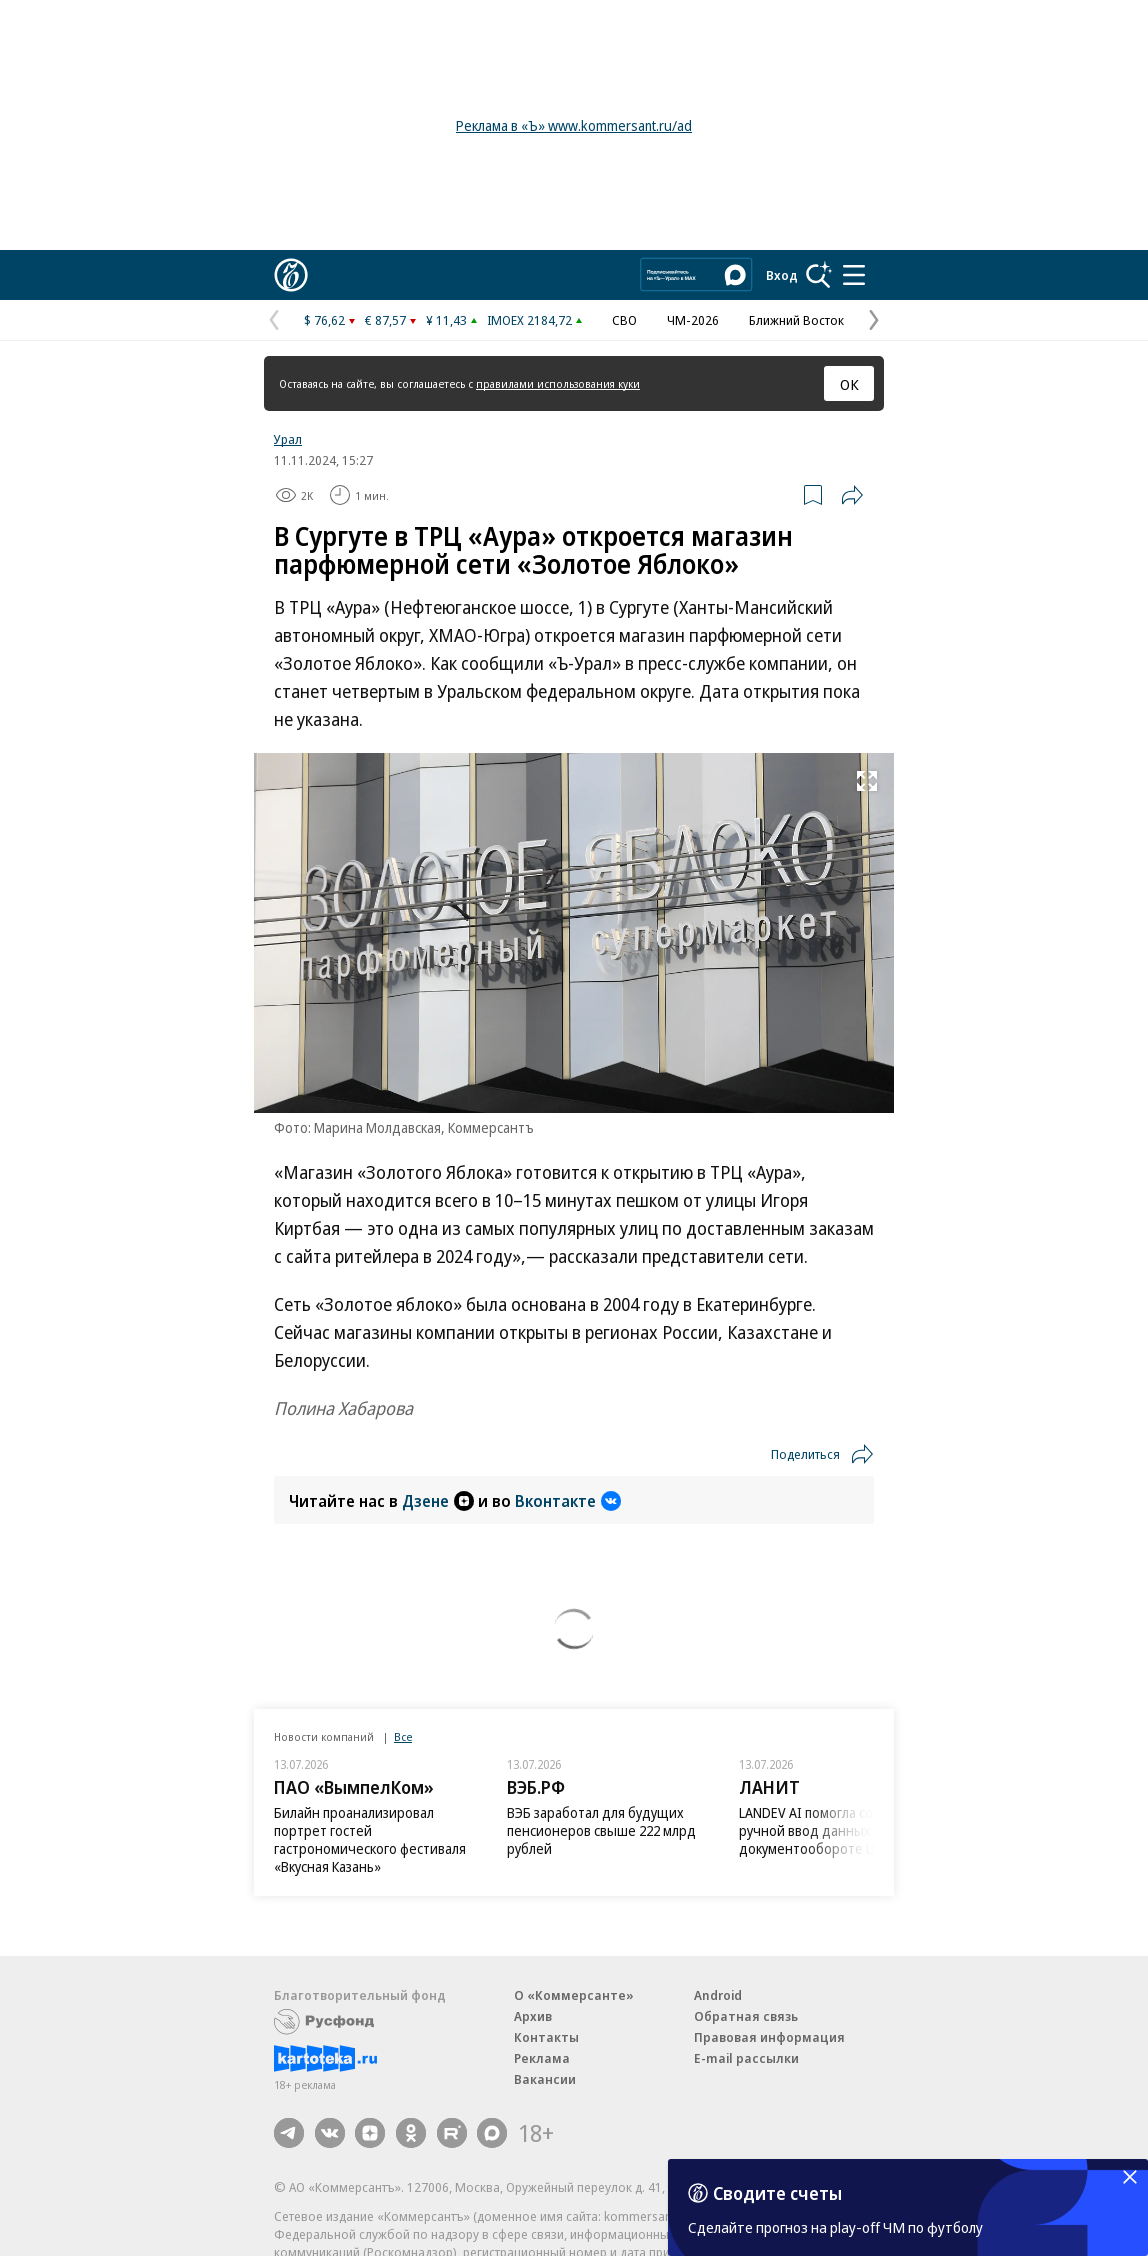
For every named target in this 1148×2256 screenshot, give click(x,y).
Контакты (546, 2037)
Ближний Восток (796, 320)
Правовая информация (769, 2037)
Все (403, 1736)
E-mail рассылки (746, 2058)
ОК (849, 384)
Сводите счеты (777, 2193)
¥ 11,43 (446, 320)
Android (718, 1995)
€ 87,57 (385, 320)
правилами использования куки (558, 383)
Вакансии (545, 2079)
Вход (782, 275)
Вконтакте (568, 1501)
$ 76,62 (324, 320)
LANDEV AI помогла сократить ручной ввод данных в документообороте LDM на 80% (838, 1830)
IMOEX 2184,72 (529, 320)
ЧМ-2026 (693, 320)
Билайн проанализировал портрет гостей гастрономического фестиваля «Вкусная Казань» (370, 1839)
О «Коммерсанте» (574, 1995)
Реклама (542, 2058)
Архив (533, 2016)
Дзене (438, 1501)
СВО (624, 320)
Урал (288, 439)
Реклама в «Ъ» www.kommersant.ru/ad (574, 125)
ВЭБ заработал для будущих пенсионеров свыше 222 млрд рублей (601, 1830)
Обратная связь (746, 2016)
